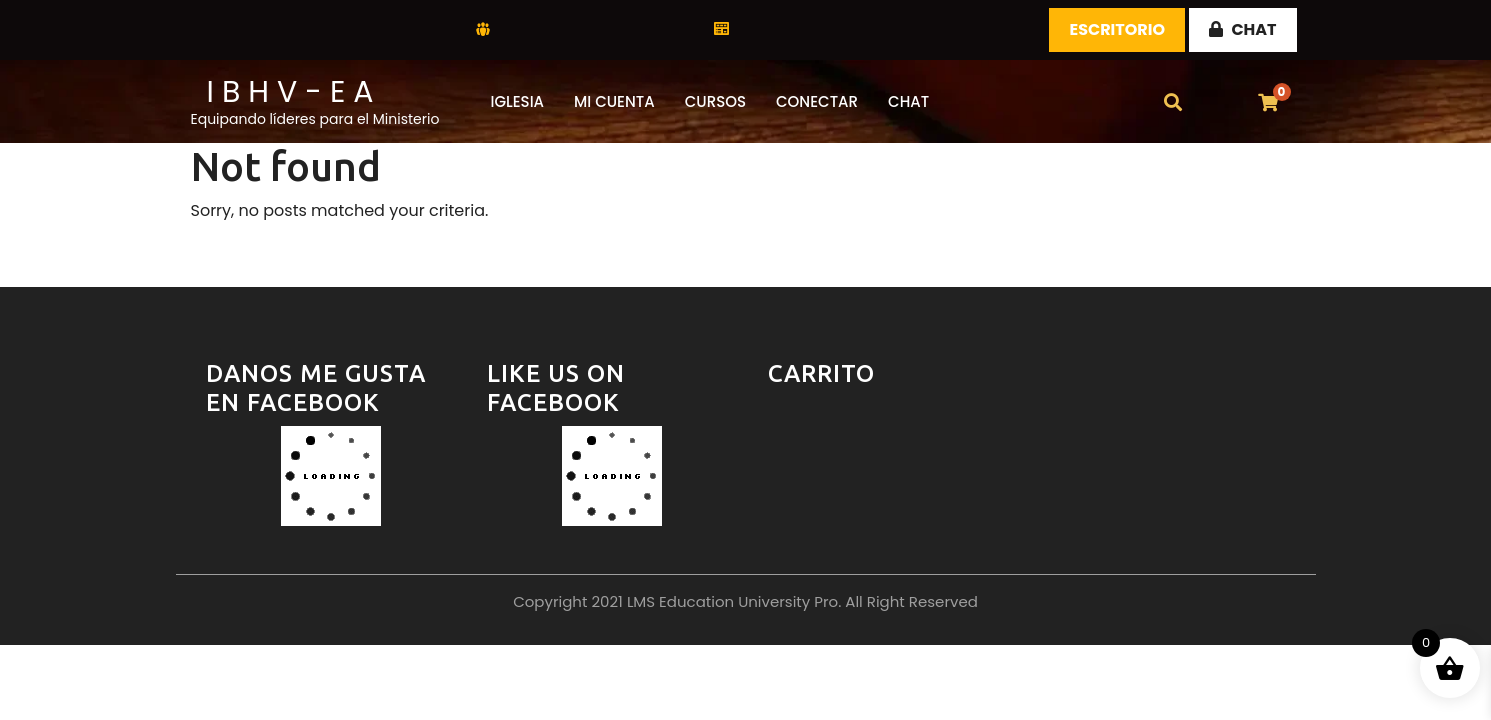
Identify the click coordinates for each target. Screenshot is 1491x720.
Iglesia (518, 101)
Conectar (817, 101)
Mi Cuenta (614, 101)
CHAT (1242, 29)
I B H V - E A (290, 92)
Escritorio (1117, 29)
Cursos (715, 101)
